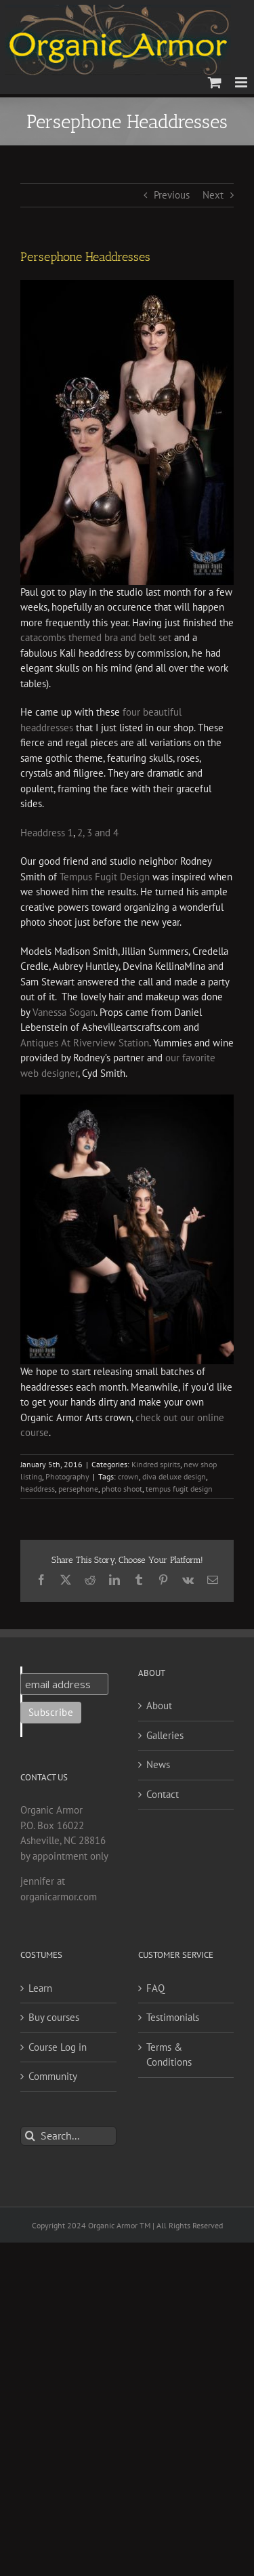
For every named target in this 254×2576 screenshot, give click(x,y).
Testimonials (172, 2017)
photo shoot (122, 1489)
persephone (78, 1489)
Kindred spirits (155, 1464)
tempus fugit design (179, 1489)
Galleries (165, 1735)
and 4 (107, 832)
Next (213, 194)
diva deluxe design (174, 1476)
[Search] (30, 2136)
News (158, 1764)
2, (80, 832)
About (159, 1705)
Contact (162, 1794)
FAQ (155, 1988)
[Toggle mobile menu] (242, 82)
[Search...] (68, 2136)
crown (128, 1476)
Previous (172, 194)
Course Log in (57, 2047)
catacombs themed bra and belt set (95, 637)
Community (52, 2076)
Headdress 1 (46, 832)
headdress (37, 1489)
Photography (67, 1476)
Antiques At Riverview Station (84, 1042)
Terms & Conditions (169, 2055)
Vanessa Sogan (64, 1012)
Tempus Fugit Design (105, 876)
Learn (40, 1988)
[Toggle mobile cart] (214, 82)
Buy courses (53, 2017)
